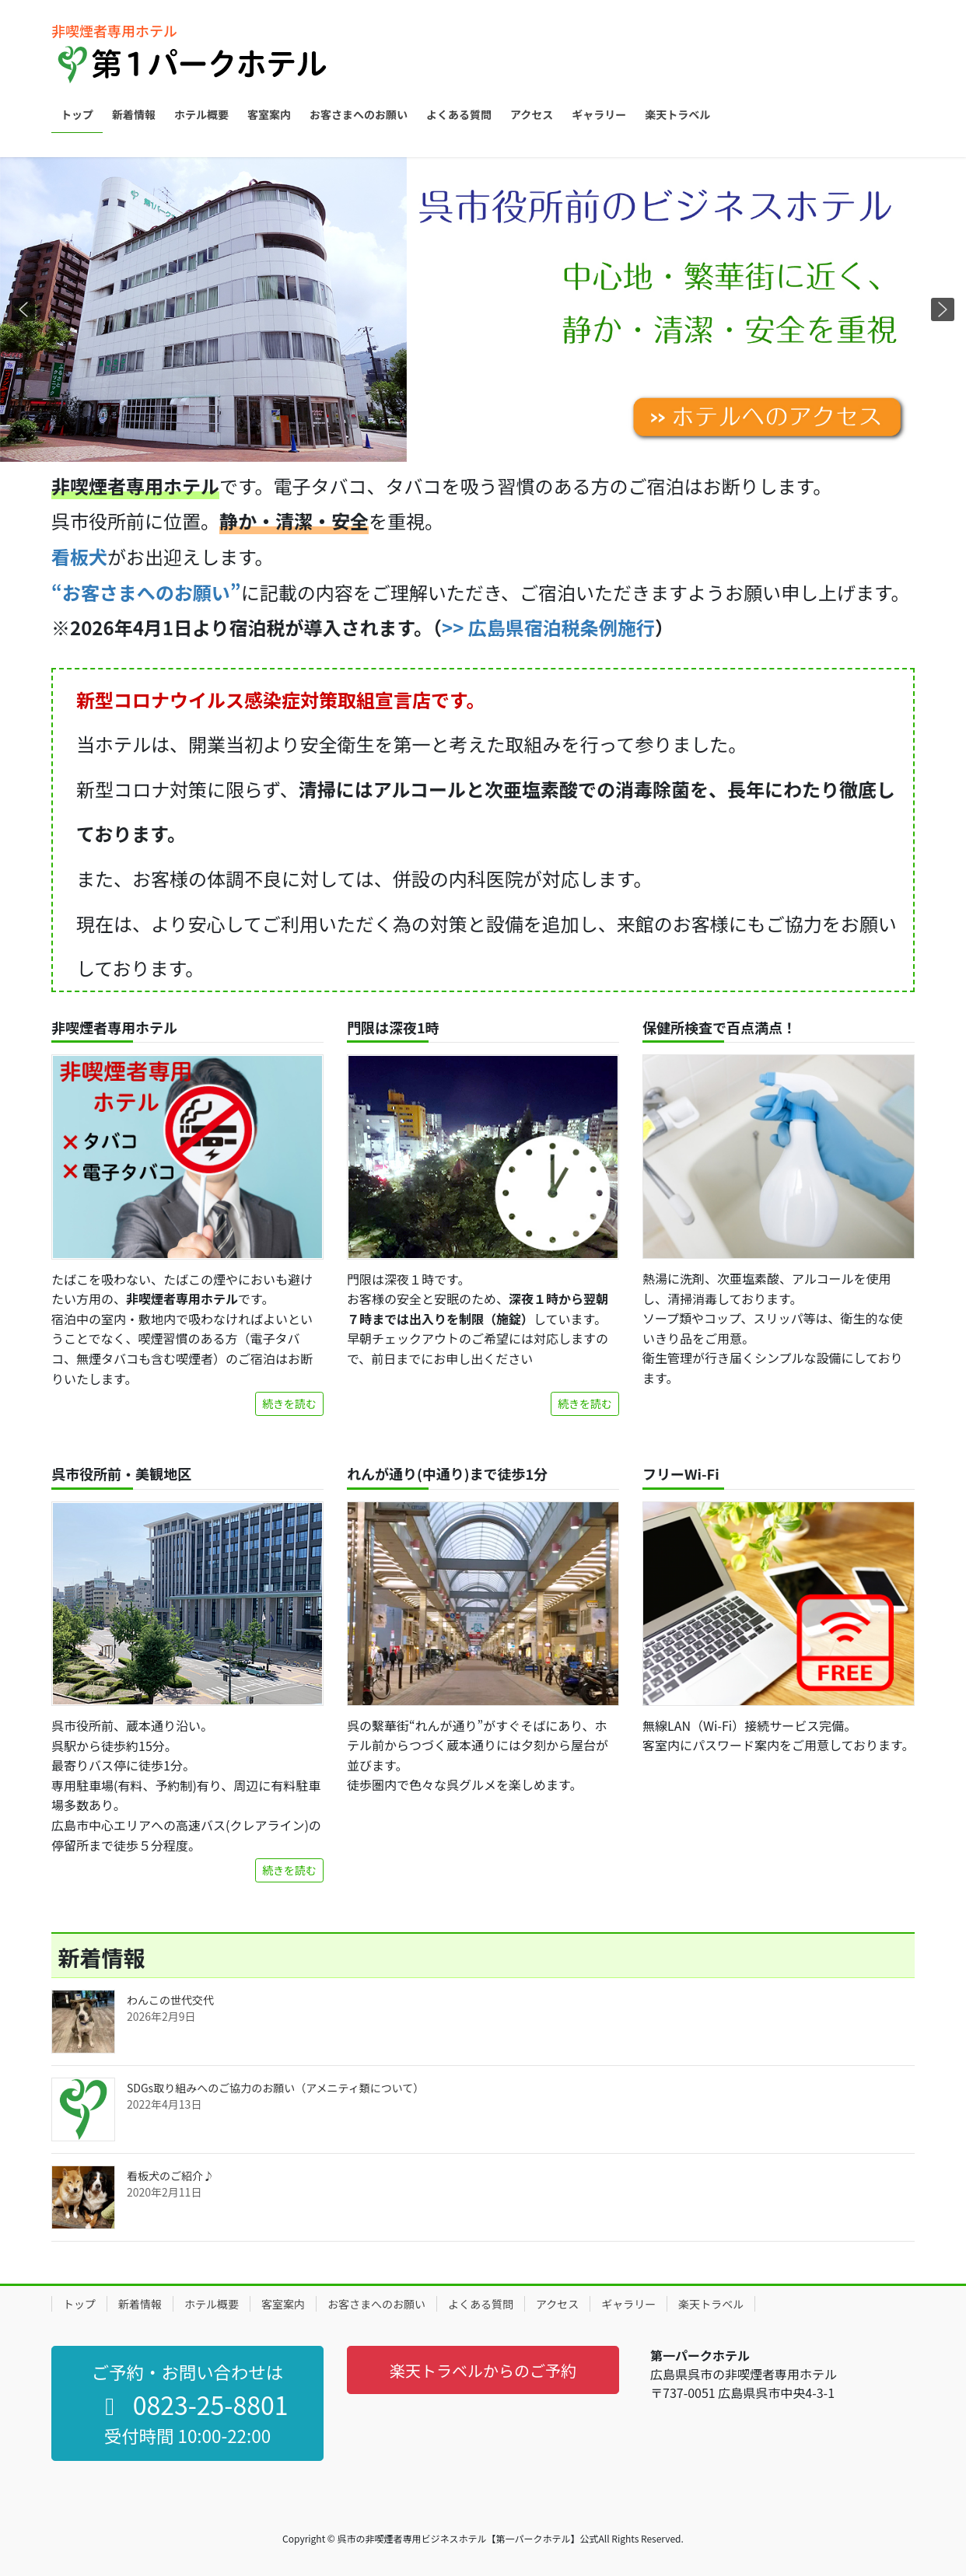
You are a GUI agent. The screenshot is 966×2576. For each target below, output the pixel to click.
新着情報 (140, 2304)
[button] (483, 309)
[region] (483, 309)
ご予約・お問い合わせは (187, 2371)
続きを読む (289, 1403)
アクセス (557, 2304)
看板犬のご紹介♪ (170, 2175)
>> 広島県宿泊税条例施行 (548, 627)
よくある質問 (480, 2304)
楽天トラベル (711, 2304)
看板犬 (79, 556)
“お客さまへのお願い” (146, 592)
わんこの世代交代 (170, 2000)
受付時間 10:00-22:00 (187, 2435)
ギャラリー (628, 2304)
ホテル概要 (211, 2304)
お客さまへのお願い (376, 2304)
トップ (79, 2304)
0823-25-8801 (191, 2404)
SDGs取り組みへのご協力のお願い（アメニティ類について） (275, 2087)
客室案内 (283, 2304)
